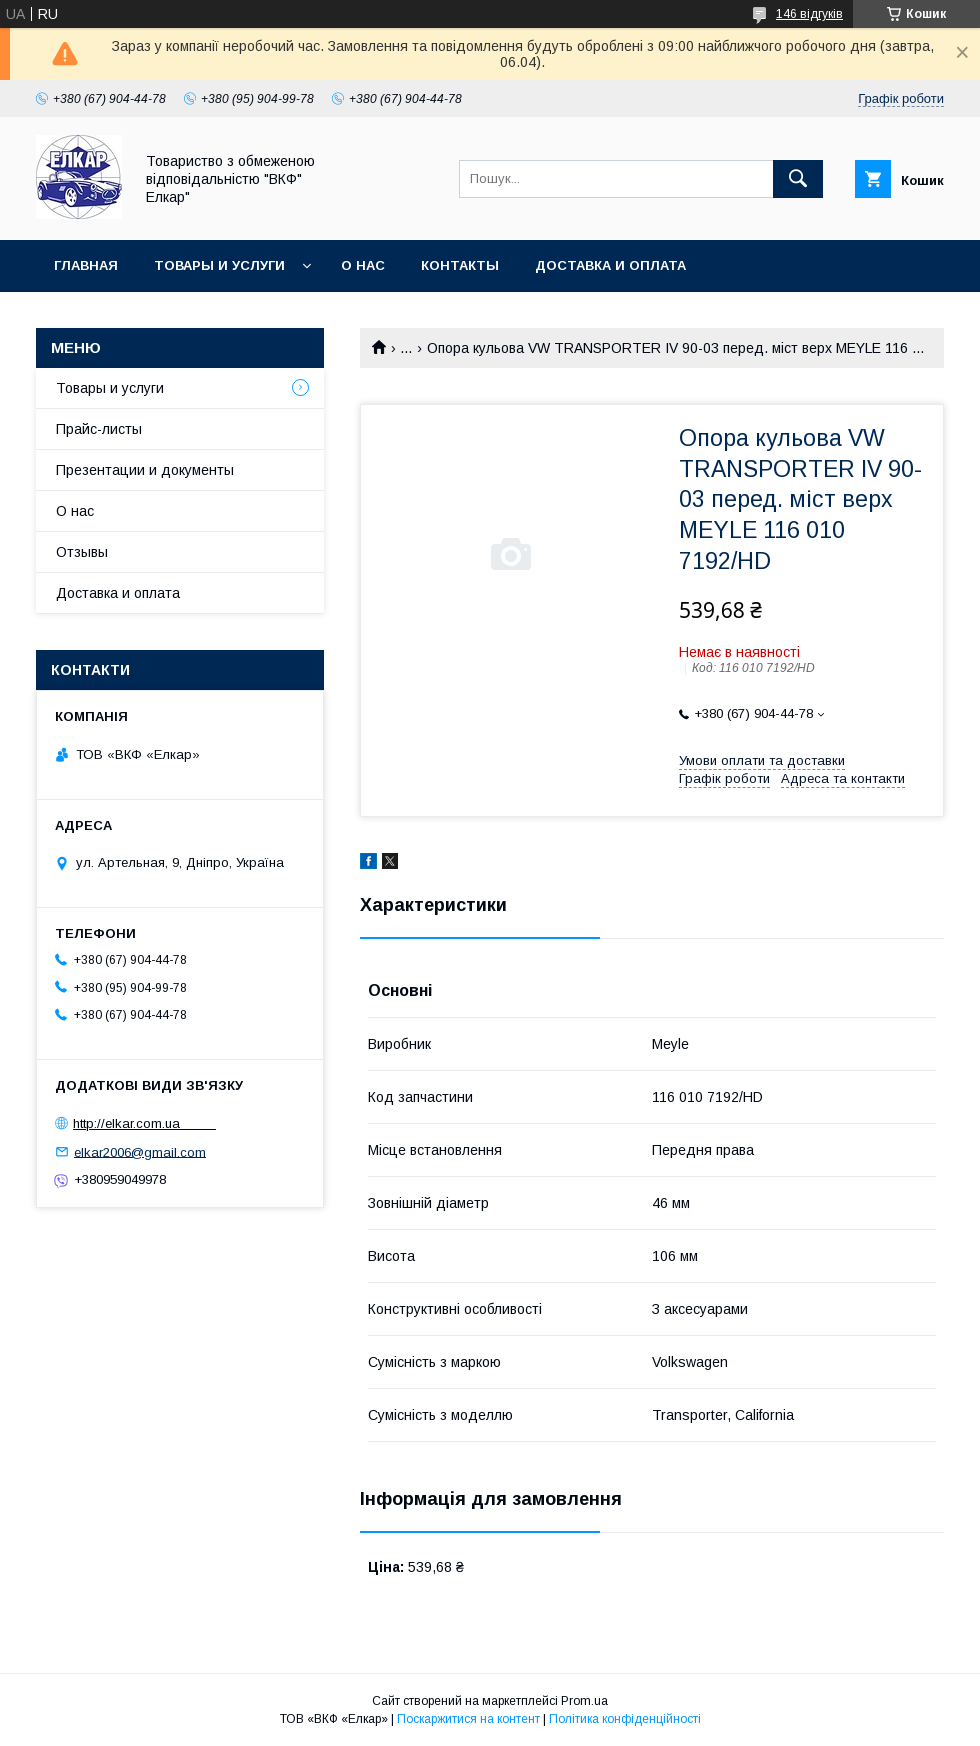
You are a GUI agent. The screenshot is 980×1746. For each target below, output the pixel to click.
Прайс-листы (99, 429)
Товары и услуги (219, 265)
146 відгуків (809, 14)
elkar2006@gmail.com (140, 1151)
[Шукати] (798, 179)
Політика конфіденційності (625, 1719)
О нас (363, 265)
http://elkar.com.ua (144, 1123)
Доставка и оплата (610, 265)
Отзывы (82, 552)
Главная (86, 265)
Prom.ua (584, 1701)
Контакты (460, 265)
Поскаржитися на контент (468, 1719)
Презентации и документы (145, 470)
